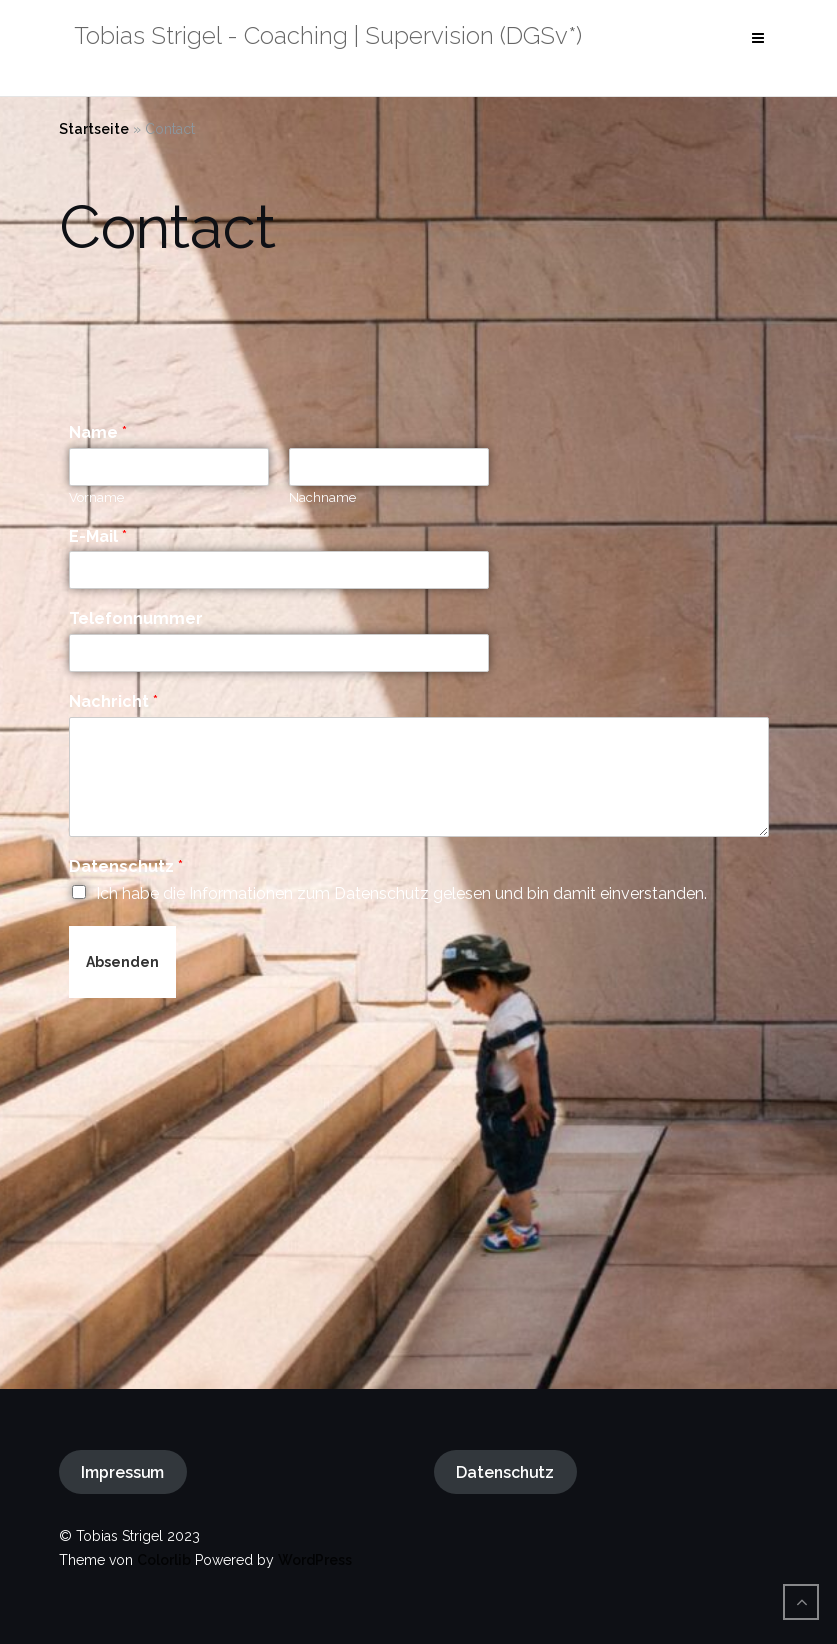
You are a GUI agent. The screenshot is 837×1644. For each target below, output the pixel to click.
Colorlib (164, 1560)
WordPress (315, 1560)
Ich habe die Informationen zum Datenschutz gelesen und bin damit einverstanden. (401, 893)
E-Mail (98, 536)
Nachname (322, 497)
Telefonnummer (136, 618)
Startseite (94, 129)
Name (98, 432)
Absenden (122, 962)
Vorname (96, 497)
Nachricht (113, 701)
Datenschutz (126, 866)
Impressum (122, 1472)
